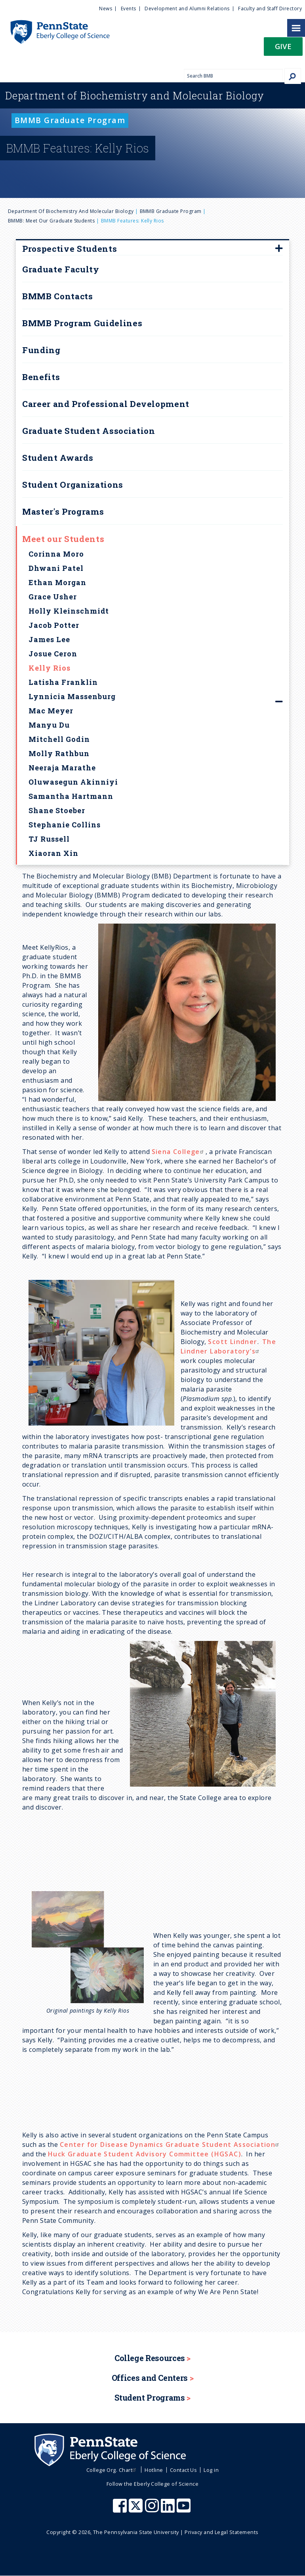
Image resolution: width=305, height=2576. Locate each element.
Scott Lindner (232, 1341)
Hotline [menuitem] (154, 2469)
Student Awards (57, 457)
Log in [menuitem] (211, 2469)
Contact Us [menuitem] (183, 2469)
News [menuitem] (105, 8)
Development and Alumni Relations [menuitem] (187, 8)
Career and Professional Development (105, 403)
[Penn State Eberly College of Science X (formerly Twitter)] (137, 2509)
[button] (283, 49)
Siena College (179, 1151)
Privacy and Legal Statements (221, 2532)
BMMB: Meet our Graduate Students (51, 220)
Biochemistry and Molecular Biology (134, 95)
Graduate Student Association (88, 430)
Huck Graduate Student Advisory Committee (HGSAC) (144, 2154)
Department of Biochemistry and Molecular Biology (70, 211)
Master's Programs (63, 511)
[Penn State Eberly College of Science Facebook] (121, 2509)
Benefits (41, 376)
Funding (41, 350)
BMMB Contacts (57, 296)
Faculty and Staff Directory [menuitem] (270, 8)
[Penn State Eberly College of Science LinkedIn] (169, 2509)
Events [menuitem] (128, 8)
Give (283, 46)
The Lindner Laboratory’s (228, 1346)
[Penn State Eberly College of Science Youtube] (184, 2509)
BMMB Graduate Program (171, 211)
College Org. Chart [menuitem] (112, 2469)
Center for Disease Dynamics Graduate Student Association (170, 2144)
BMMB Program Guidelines (82, 323)
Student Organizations (72, 484)
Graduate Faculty (60, 269)
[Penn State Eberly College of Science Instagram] (153, 2509)
